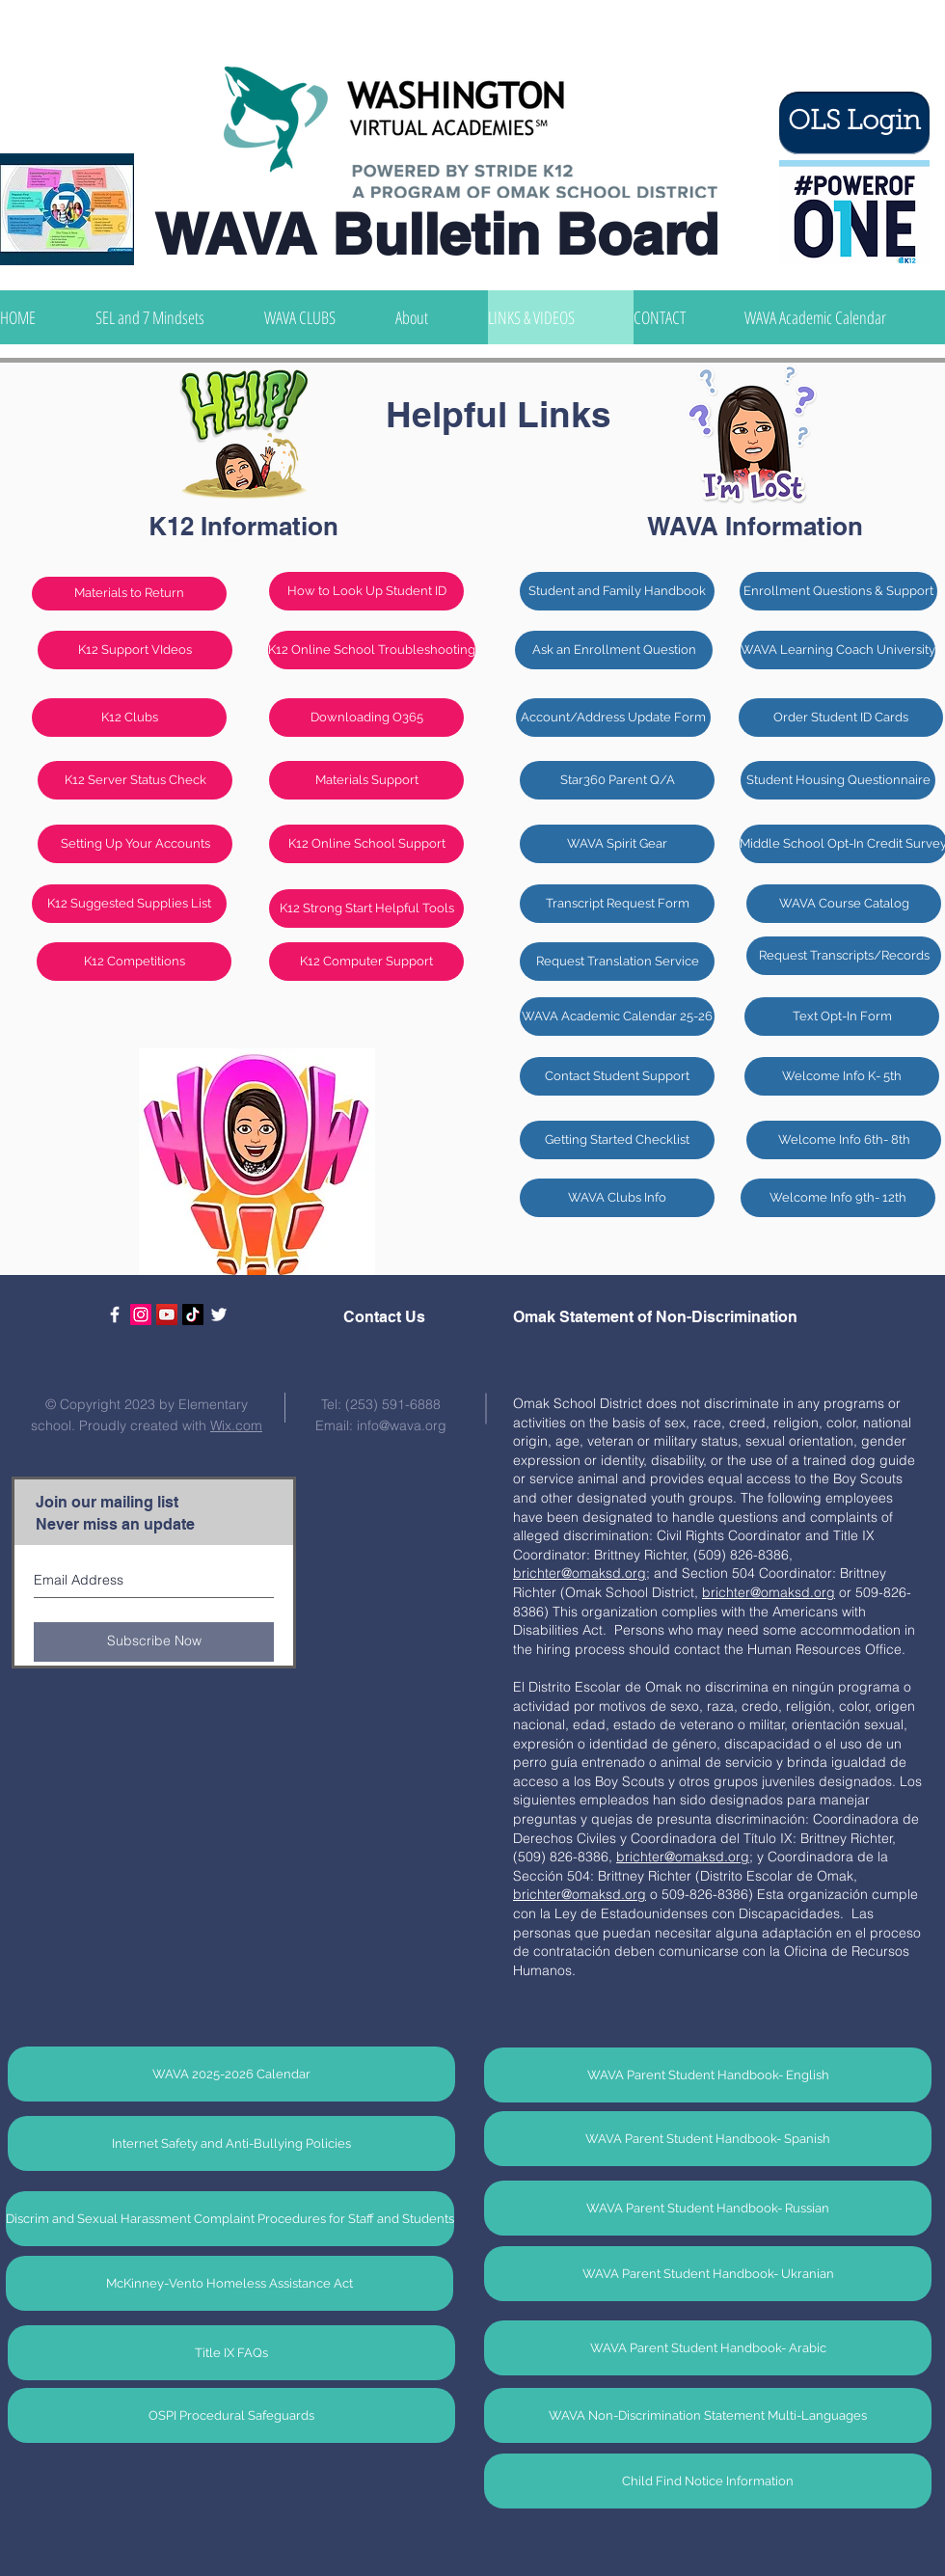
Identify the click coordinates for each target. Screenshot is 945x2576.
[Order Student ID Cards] (841, 717)
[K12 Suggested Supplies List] (129, 903)
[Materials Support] (366, 780)
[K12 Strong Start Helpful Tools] (366, 908)
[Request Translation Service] (617, 961)
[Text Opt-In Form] (841, 1016)
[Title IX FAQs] (231, 2352)
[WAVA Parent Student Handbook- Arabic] (708, 2347)
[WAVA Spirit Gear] (617, 844)
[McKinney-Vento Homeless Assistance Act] (229, 2283)
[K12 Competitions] (134, 961)
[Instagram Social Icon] (140, 1314)
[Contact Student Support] (617, 1076)
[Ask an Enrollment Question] (614, 650)
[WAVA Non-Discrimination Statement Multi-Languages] (708, 2415)
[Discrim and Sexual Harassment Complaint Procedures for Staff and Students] (230, 2218)
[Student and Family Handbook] (617, 591)
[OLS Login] (854, 123)
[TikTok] (192, 1314)
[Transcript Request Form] (617, 903)
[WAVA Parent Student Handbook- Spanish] (708, 2138)
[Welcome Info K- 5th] (841, 1076)
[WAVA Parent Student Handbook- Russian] (708, 2208)
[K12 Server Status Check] (135, 780)
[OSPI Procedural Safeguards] (231, 2415)
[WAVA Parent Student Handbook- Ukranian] (708, 2273)
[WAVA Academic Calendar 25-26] (617, 1016)
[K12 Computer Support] (366, 961)
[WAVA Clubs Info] (617, 1198)
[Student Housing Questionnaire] (838, 780)
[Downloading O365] (366, 717)
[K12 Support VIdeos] (135, 650)
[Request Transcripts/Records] (843, 955)
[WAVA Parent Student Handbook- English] (708, 2074)
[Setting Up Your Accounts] (135, 844)
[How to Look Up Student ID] (366, 591)
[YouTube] (166, 1314)
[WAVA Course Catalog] (843, 903)
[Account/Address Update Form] (613, 717)
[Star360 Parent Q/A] (617, 780)
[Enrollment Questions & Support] (838, 591)
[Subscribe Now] (154, 1642)
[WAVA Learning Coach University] (838, 650)
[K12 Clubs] (129, 717)
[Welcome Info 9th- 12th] (838, 1198)
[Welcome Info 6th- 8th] (843, 1140)
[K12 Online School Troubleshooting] (371, 650)
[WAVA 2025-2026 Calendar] (231, 2074)
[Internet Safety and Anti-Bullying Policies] (231, 2143)
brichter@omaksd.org (682, 1856)
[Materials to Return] (129, 593)
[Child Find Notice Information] (708, 2481)
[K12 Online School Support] (366, 844)
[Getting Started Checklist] (617, 1140)
